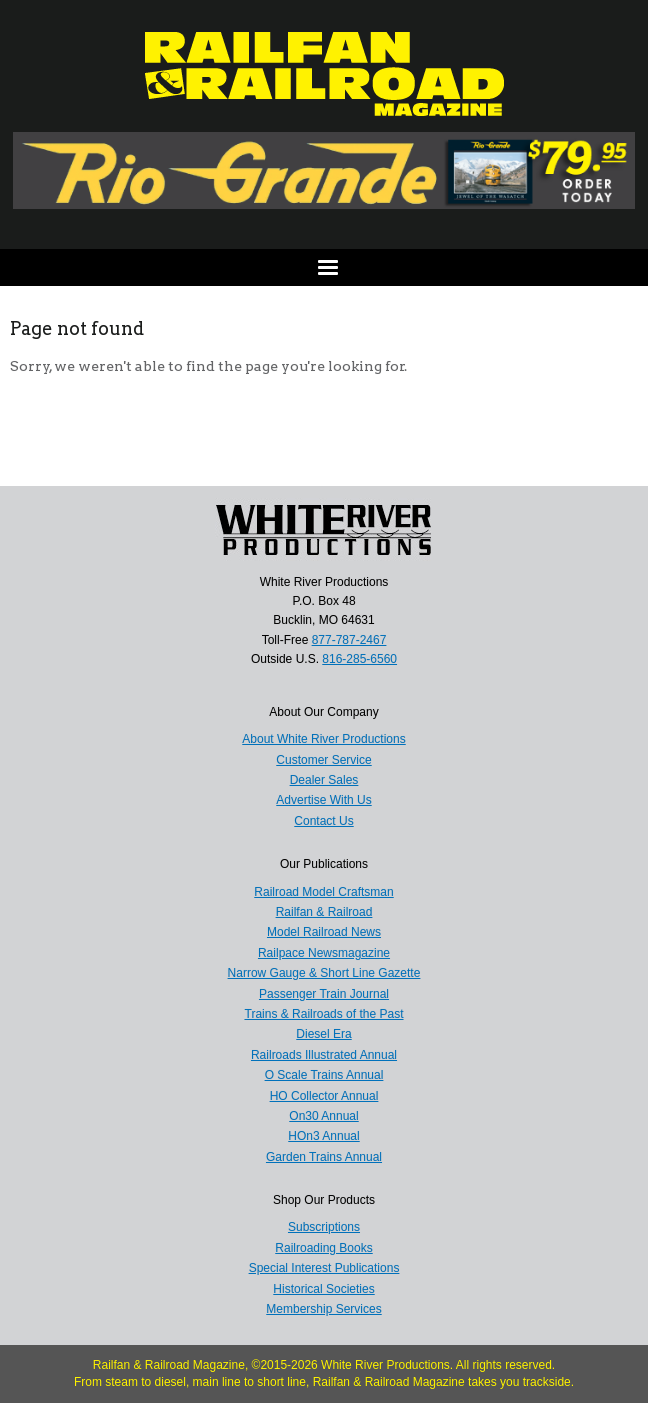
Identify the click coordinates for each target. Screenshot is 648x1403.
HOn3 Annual (323, 1136)
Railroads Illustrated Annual (324, 1055)
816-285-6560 (359, 659)
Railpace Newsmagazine (324, 953)
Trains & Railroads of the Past (324, 1014)
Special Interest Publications (324, 1268)
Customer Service (323, 760)
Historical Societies (323, 1289)
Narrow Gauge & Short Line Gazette (324, 973)
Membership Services (323, 1309)
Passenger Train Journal (324, 994)
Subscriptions (324, 1227)
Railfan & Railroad (324, 912)
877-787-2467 (349, 640)
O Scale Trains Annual (324, 1075)
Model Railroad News (324, 932)
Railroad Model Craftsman (323, 892)
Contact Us (323, 821)
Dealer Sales (324, 780)
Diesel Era (323, 1034)
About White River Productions (323, 739)
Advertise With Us (323, 800)
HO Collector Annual (324, 1096)
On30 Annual (323, 1116)
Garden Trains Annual (324, 1157)
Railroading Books (323, 1248)
